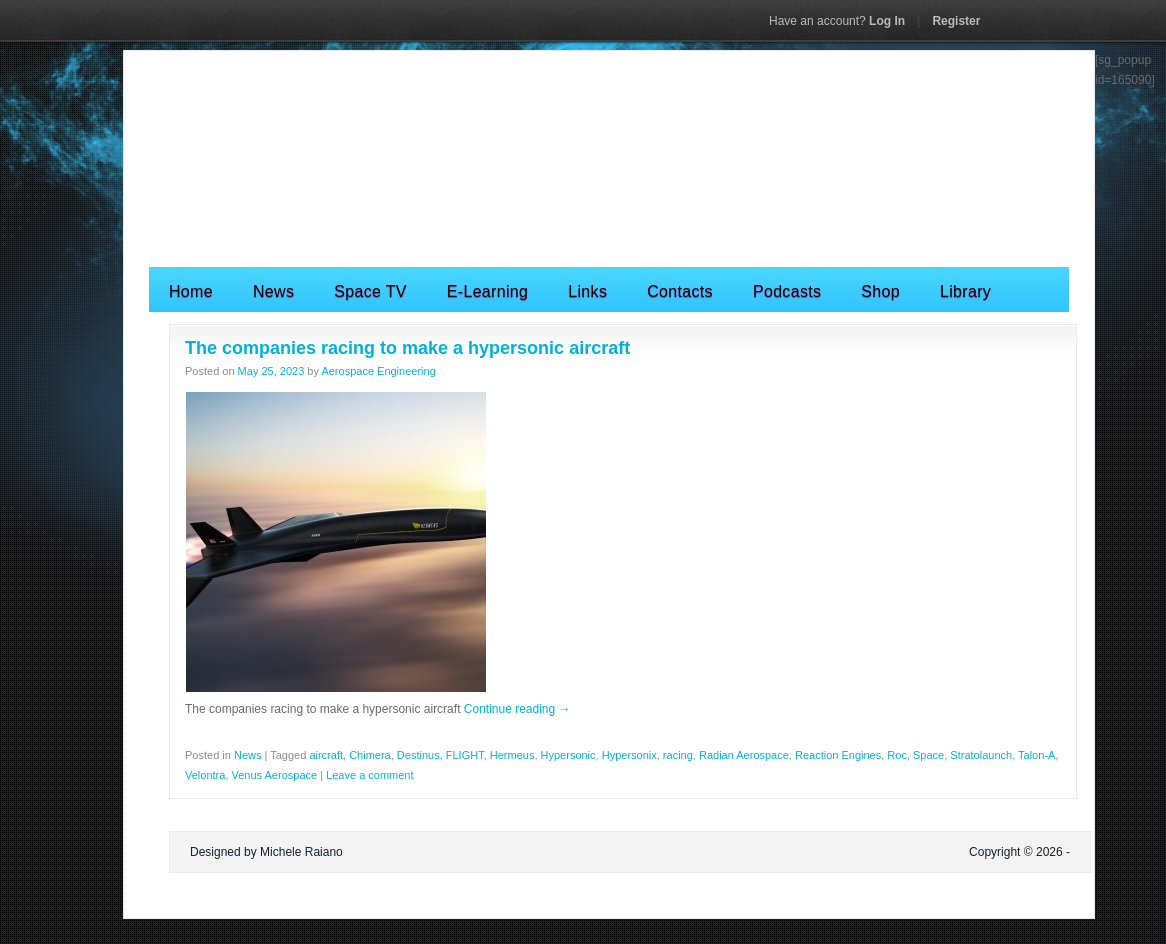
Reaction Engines (838, 755)
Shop (880, 291)
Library (965, 291)
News (273, 291)
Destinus (418, 755)
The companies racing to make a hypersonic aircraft (407, 348)
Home (191, 291)
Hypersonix (629, 755)
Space (928, 755)
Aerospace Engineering (378, 371)
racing (678, 755)
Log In (837, 21)
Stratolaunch (981, 755)
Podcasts (787, 291)
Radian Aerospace (744, 755)
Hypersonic (568, 755)
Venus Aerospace (275, 775)
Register (956, 21)
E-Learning (487, 291)
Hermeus (512, 755)
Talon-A (1036, 755)
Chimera (370, 755)
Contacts (680, 291)
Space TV (370, 291)
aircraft (326, 755)
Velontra (205, 775)
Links (587, 291)
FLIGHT (465, 755)
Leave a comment (369, 775)
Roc (897, 755)
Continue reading (517, 709)
